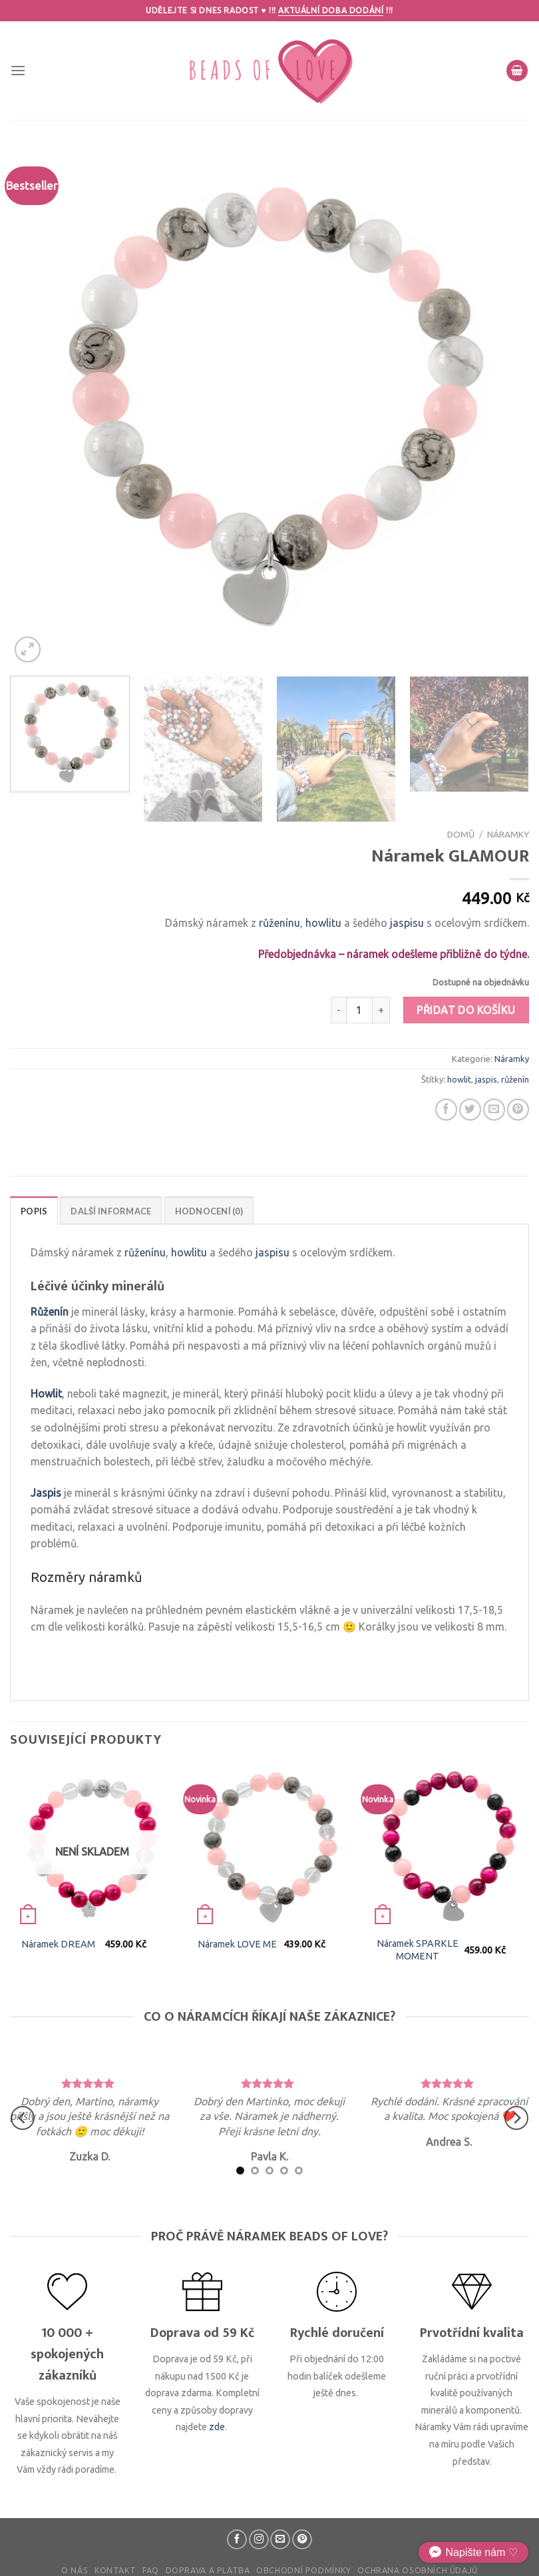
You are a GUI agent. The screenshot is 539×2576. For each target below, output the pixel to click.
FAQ (150, 2570)
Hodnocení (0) (209, 1211)
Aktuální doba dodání (330, 10)
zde (217, 2427)
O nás (74, 2570)
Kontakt (115, 2570)
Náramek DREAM (58, 1944)
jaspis (486, 1079)
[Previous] (23, 2118)
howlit (459, 1079)
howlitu (323, 923)
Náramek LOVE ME (237, 1944)
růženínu (279, 923)
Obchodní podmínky (303, 2570)
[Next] (516, 2118)
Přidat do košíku (466, 1010)
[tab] (34, 1210)
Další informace (111, 1211)
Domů (460, 834)
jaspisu (407, 923)
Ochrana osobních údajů (417, 2570)
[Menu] (18, 70)
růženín (515, 1079)
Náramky (508, 834)
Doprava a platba (208, 2570)
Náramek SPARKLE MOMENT (417, 1949)
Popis (34, 1211)
